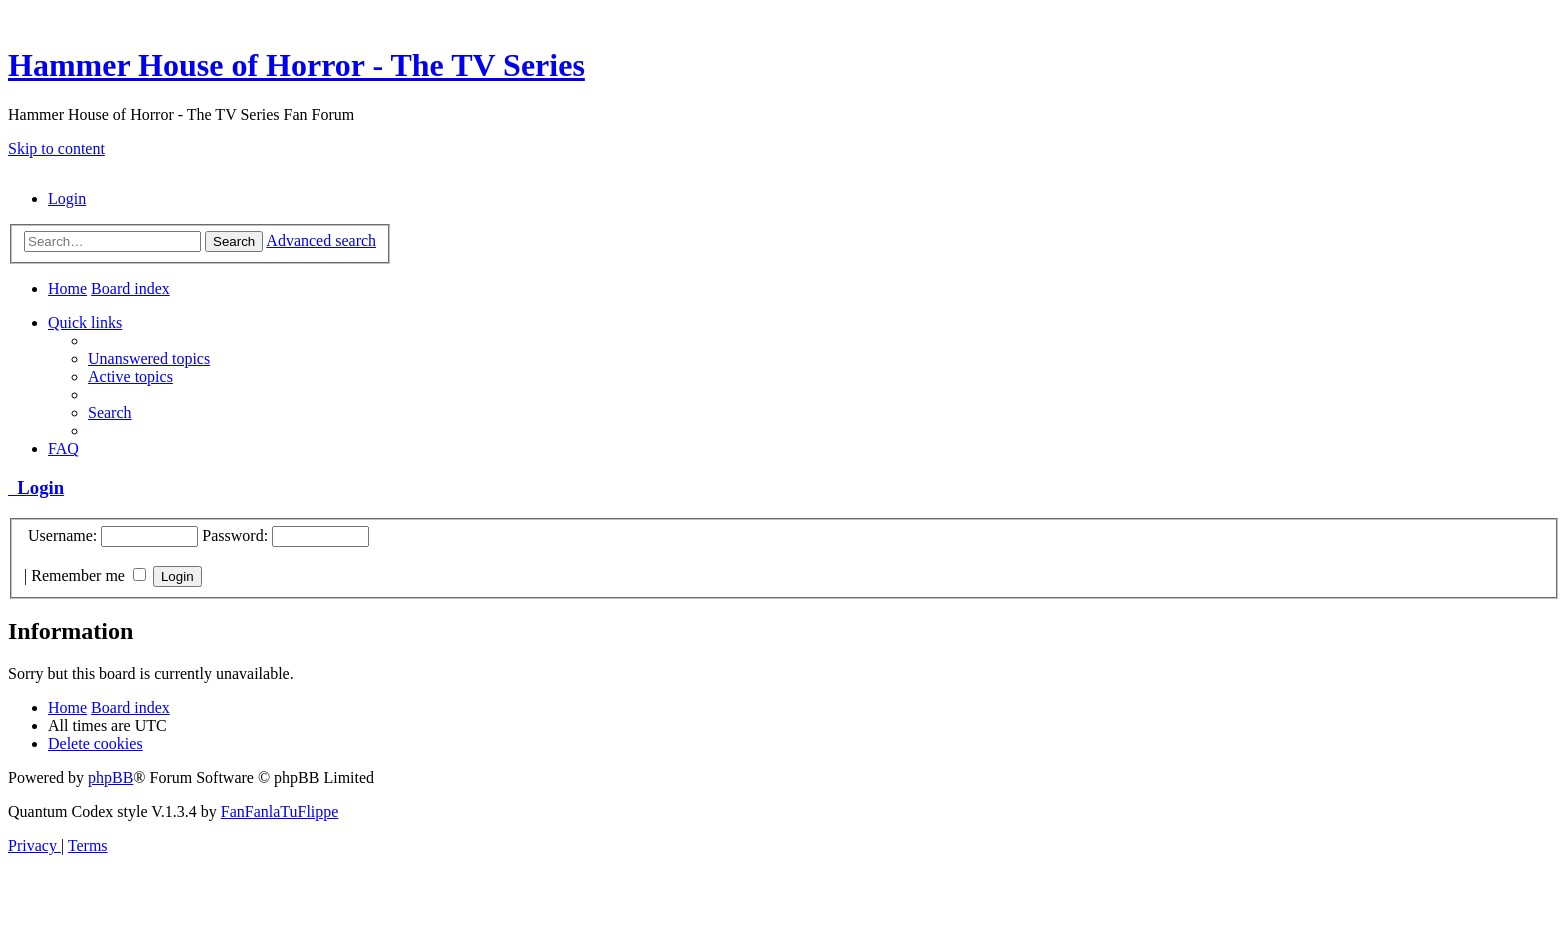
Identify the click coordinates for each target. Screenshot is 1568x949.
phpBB (110, 777)
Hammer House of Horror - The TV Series (296, 65)
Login (36, 487)
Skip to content (56, 148)
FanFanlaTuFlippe (280, 811)
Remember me (88, 575)
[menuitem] (67, 198)
